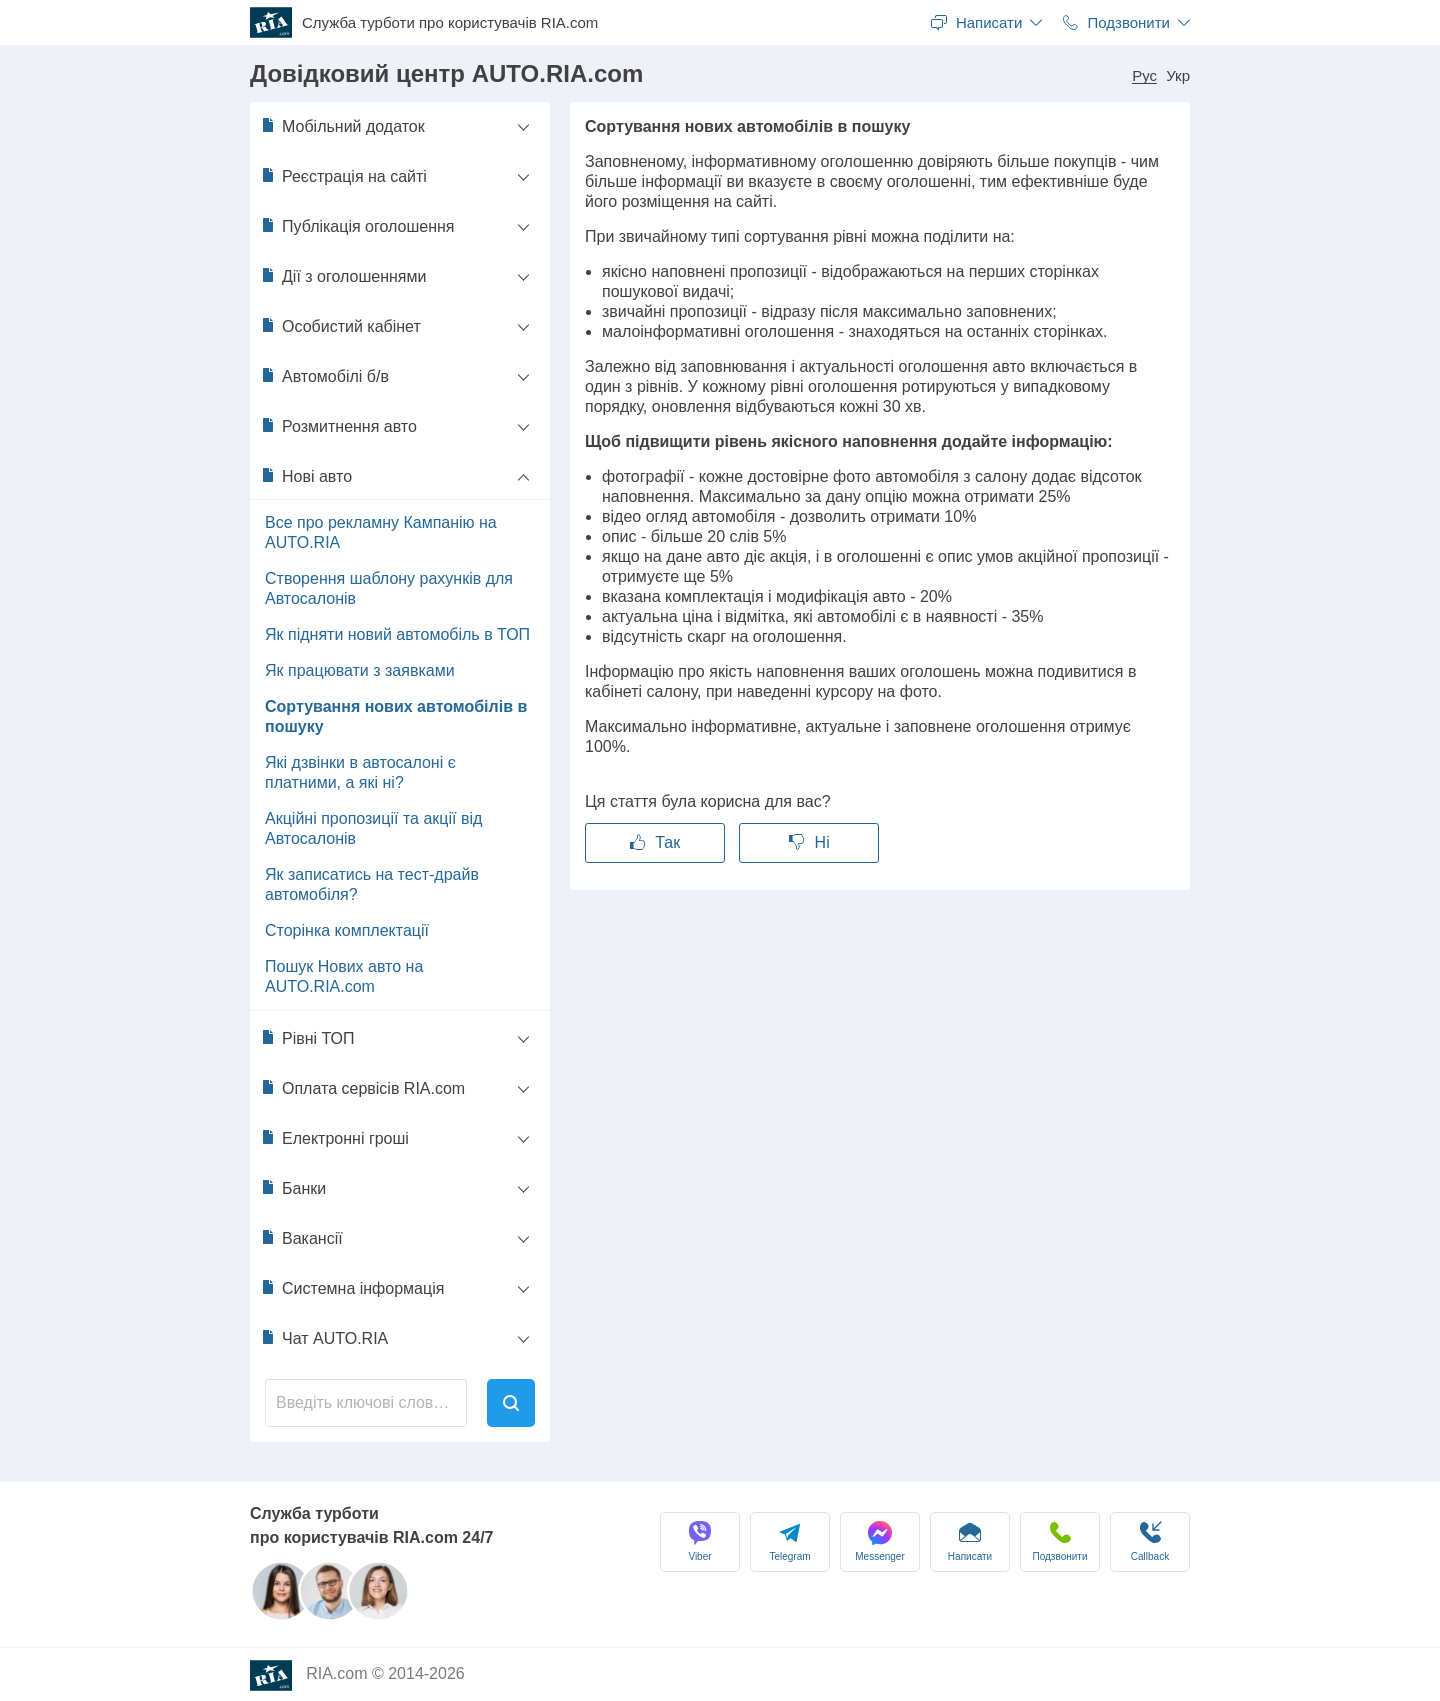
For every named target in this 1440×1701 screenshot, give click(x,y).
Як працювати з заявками (360, 670)
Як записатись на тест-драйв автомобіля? (372, 884)
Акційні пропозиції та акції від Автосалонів (373, 828)
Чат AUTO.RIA (324, 1338)
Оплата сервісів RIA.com (362, 1088)
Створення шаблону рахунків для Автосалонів (389, 588)
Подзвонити (1060, 1541)
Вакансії (301, 1238)
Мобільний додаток (342, 126)
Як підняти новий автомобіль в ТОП (397, 634)
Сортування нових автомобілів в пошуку (396, 716)
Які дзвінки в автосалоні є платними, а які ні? (360, 772)
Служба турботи (450, 23)
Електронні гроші (334, 1138)
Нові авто (306, 476)
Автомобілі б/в (324, 376)
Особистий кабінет (340, 326)
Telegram (789, 1541)
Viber (700, 1541)
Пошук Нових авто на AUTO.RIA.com (344, 976)
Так (655, 842)
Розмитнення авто (338, 426)
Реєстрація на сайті (343, 176)
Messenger (879, 1541)
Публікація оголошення (357, 226)
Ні (809, 842)
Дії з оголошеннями (343, 276)
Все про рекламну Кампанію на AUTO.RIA (381, 532)
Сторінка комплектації (347, 930)
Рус (1144, 76)
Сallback (1150, 1541)
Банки (293, 1188)
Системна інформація (352, 1288)
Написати (970, 1541)
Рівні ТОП (307, 1038)
